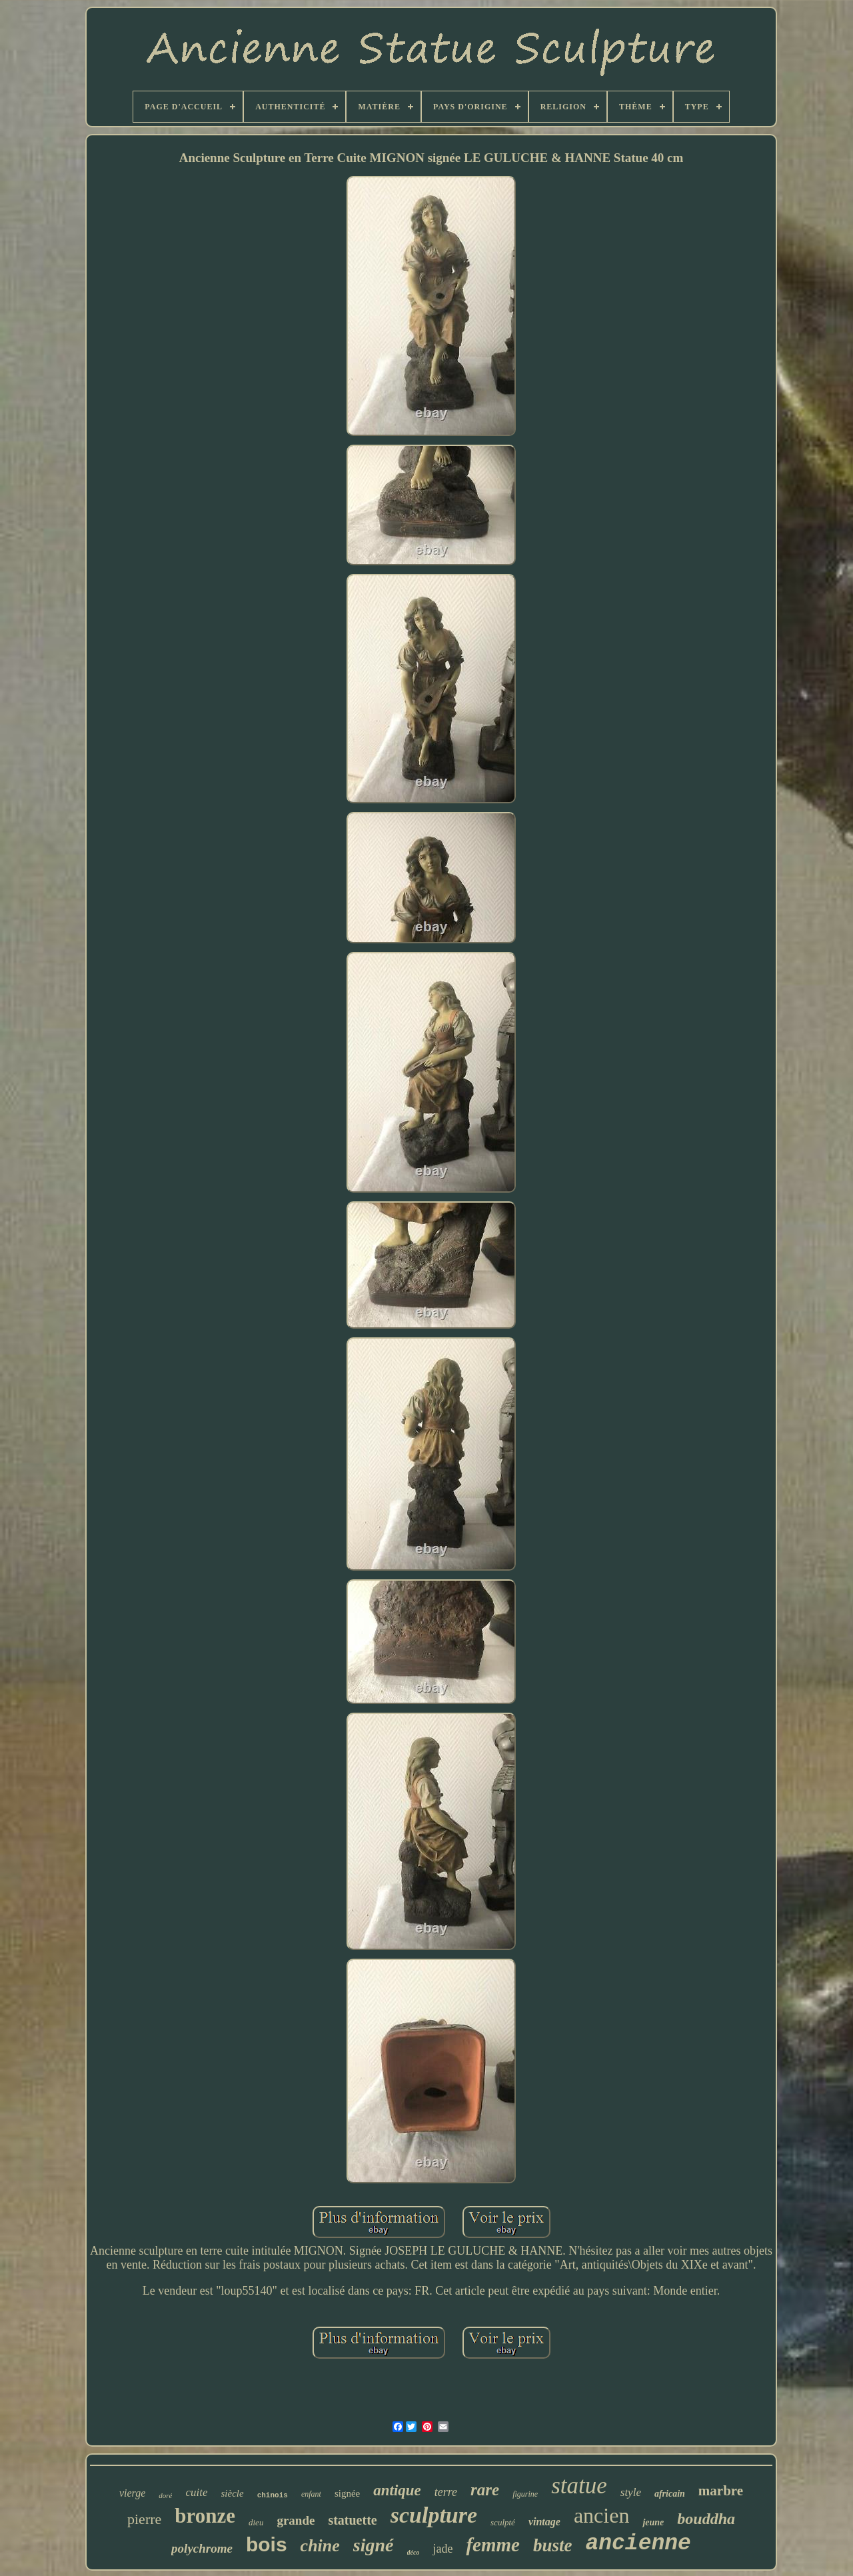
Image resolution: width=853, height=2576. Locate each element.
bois (266, 2544)
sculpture (434, 2515)
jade (442, 2548)
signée (347, 2493)
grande (296, 2520)
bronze (205, 2515)
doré (165, 2495)
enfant (311, 2494)
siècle (232, 2493)
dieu (256, 2522)
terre (445, 2492)
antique (397, 2490)
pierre (144, 2519)
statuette (352, 2520)
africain (669, 2494)
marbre (720, 2491)
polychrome (202, 2548)
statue (579, 2486)
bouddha (706, 2518)
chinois (272, 2495)
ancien (602, 2515)
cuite (196, 2492)
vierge (132, 2493)
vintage (544, 2521)
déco (413, 2552)
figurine (525, 2494)
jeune (653, 2522)
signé (373, 2545)
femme (493, 2544)
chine (320, 2545)
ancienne (637, 2543)
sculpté (502, 2522)
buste (552, 2545)
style (630, 2492)
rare (484, 2490)
